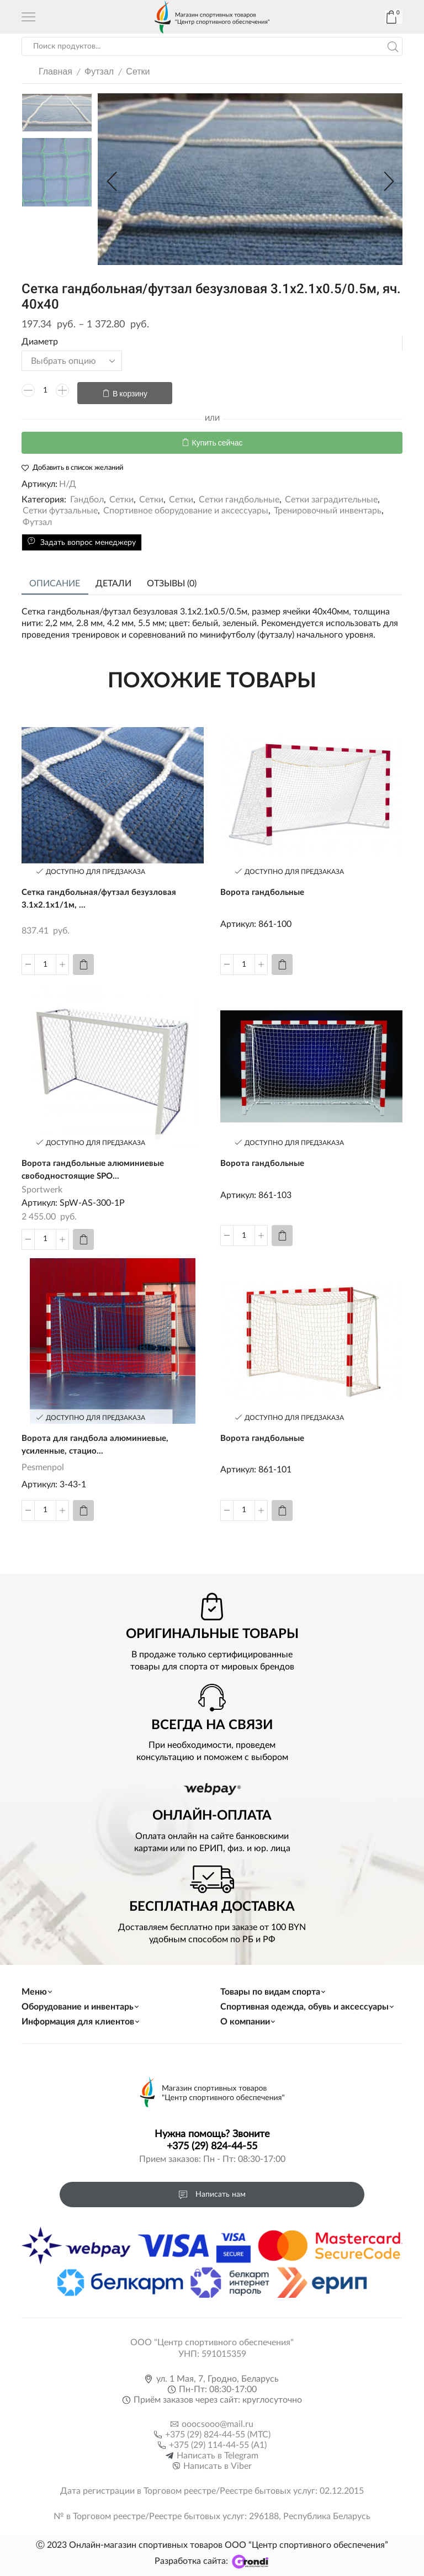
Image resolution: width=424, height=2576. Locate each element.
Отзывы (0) (172, 579)
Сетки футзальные (60, 506)
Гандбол (87, 494)
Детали (113, 579)
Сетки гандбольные (239, 494)
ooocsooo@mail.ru (217, 2420)
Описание (54, 579)
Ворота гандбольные (264, 888)
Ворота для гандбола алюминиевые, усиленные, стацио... (97, 1442)
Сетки (138, 71)
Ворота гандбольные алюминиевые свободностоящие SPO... (96, 1166)
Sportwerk (42, 1186)
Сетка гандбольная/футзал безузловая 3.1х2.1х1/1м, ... (102, 895)
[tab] (54, 579)
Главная (55, 71)
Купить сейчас (217, 438)
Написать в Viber (217, 2462)
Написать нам (212, 2191)
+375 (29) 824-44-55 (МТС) (218, 2431)
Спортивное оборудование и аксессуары (185, 506)
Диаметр (40, 341)
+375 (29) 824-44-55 (212, 2144)
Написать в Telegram (217, 2452)
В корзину (130, 390)
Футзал (99, 71)
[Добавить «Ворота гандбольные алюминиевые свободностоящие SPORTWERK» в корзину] (83, 1236)
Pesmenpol (43, 1465)
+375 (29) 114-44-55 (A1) (218, 2441)
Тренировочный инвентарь (327, 506)
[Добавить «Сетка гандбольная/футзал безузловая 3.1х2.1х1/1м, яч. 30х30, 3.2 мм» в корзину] (83, 960)
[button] (111, 181)
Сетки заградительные (331, 494)
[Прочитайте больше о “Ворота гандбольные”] (282, 960)
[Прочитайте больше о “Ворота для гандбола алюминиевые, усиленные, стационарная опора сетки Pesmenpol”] (83, 1507)
